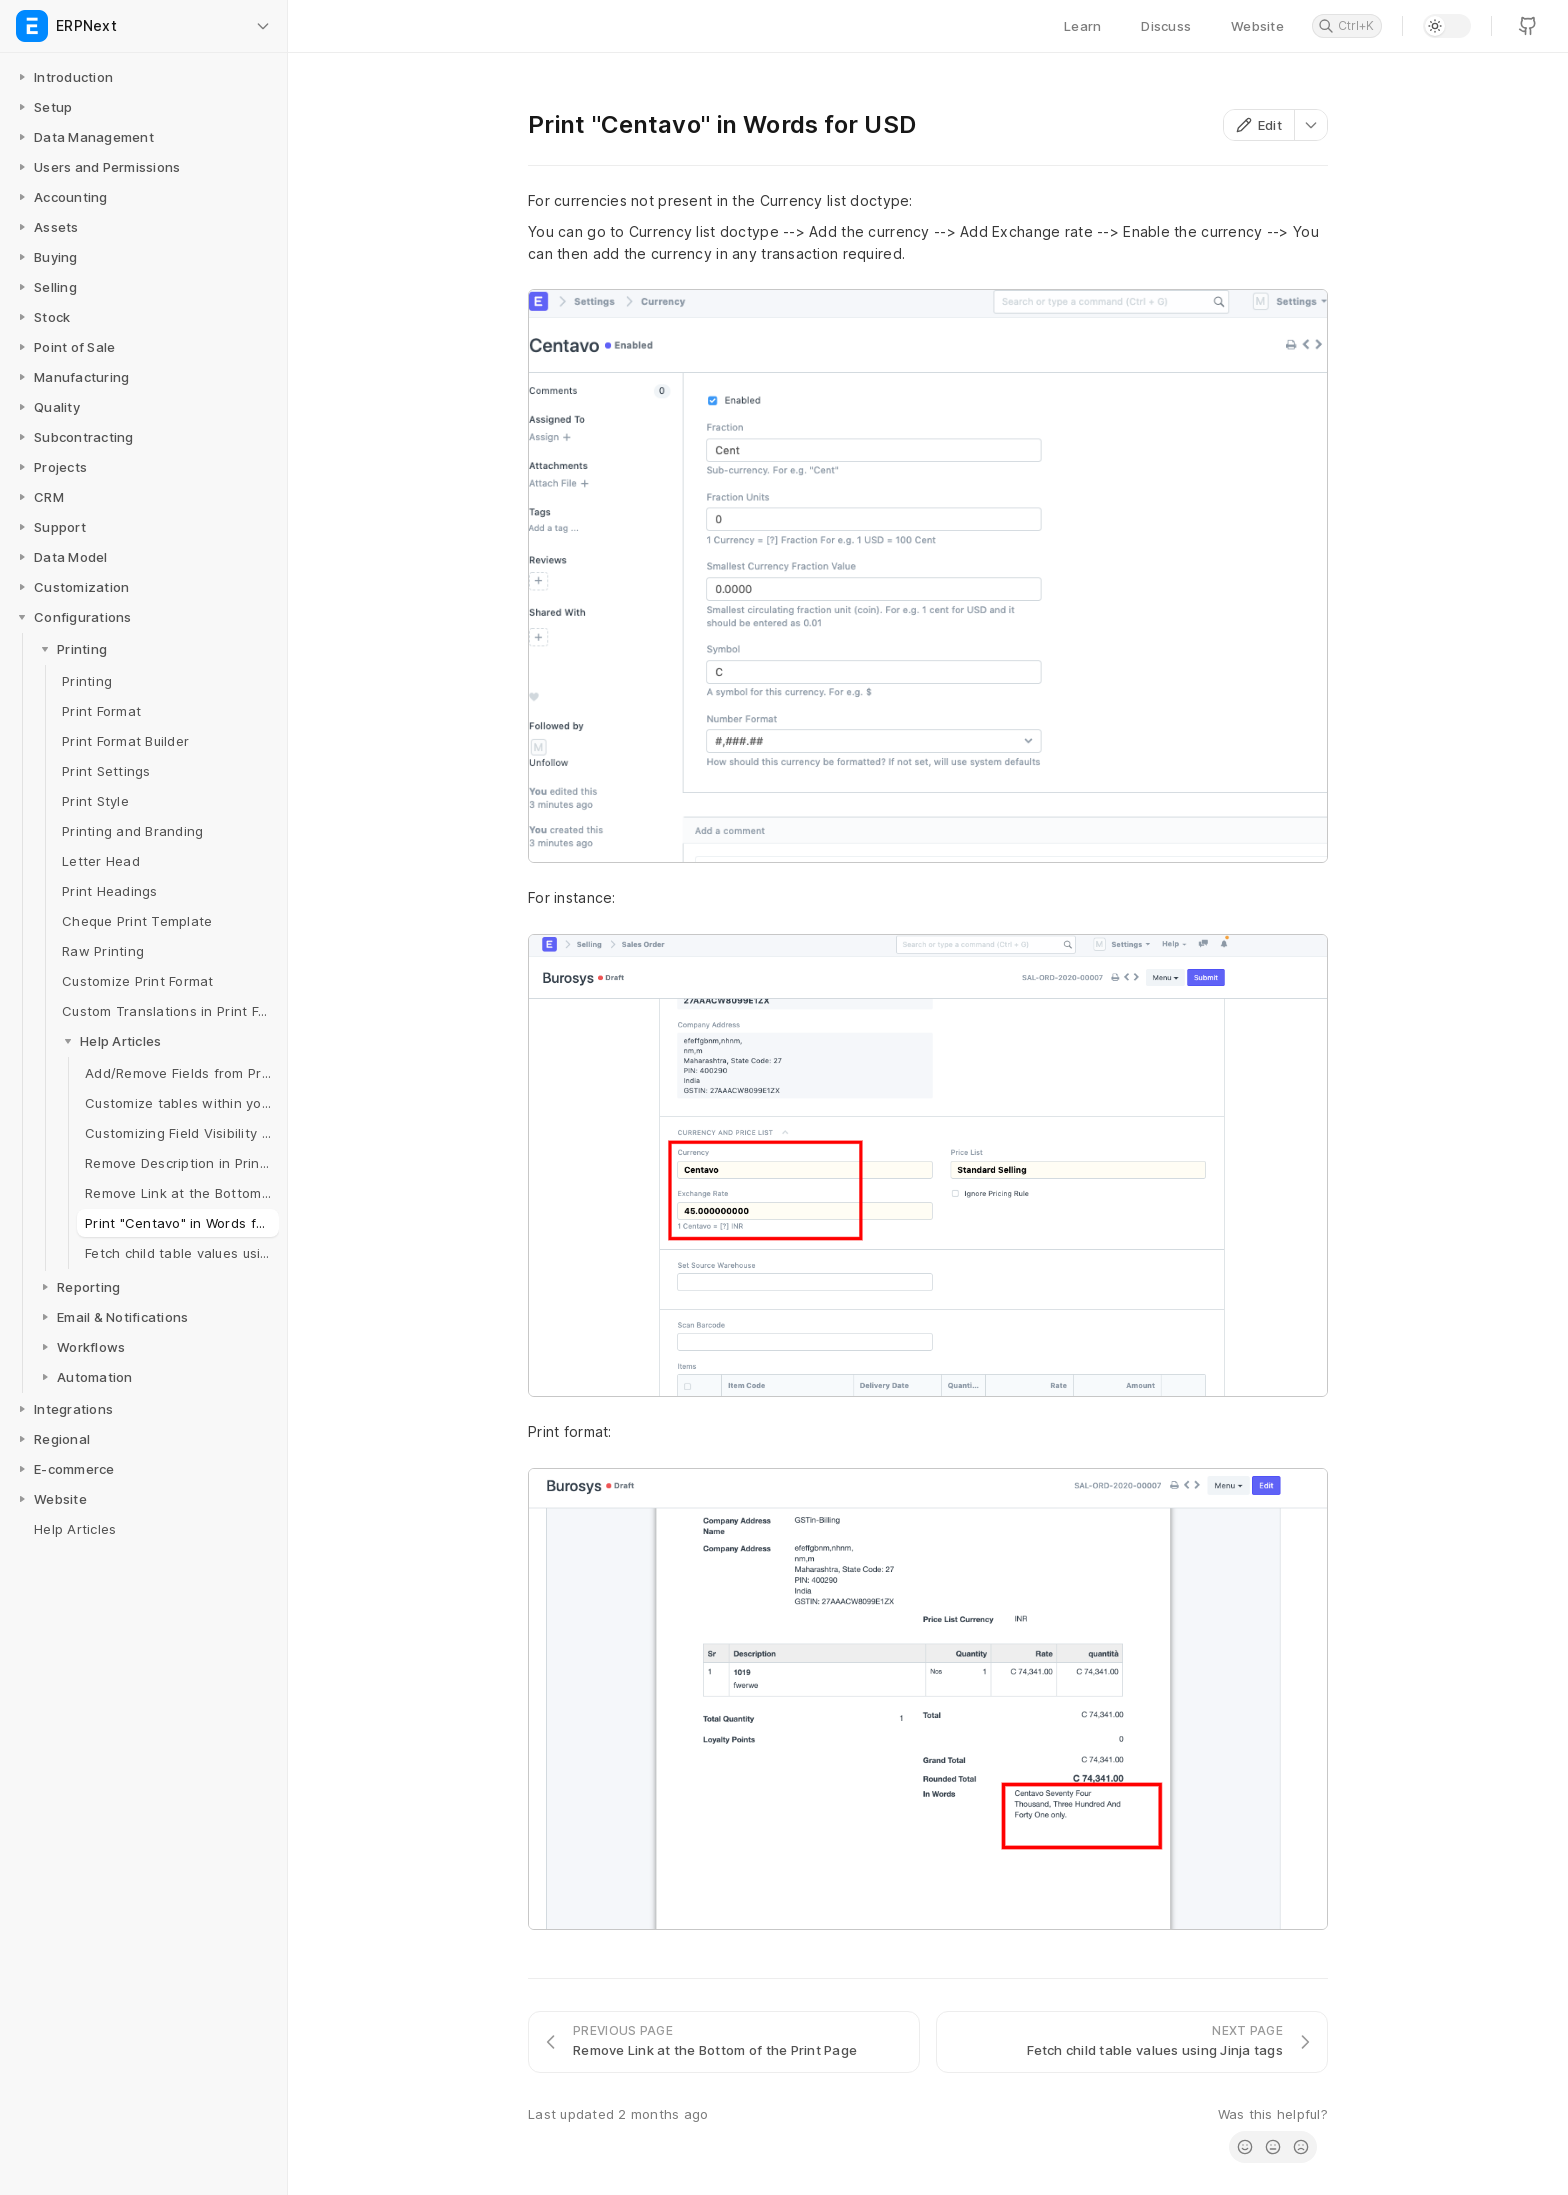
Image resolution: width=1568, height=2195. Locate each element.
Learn (1082, 26)
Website (1257, 26)
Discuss (1166, 26)
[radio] (1245, 2147)
